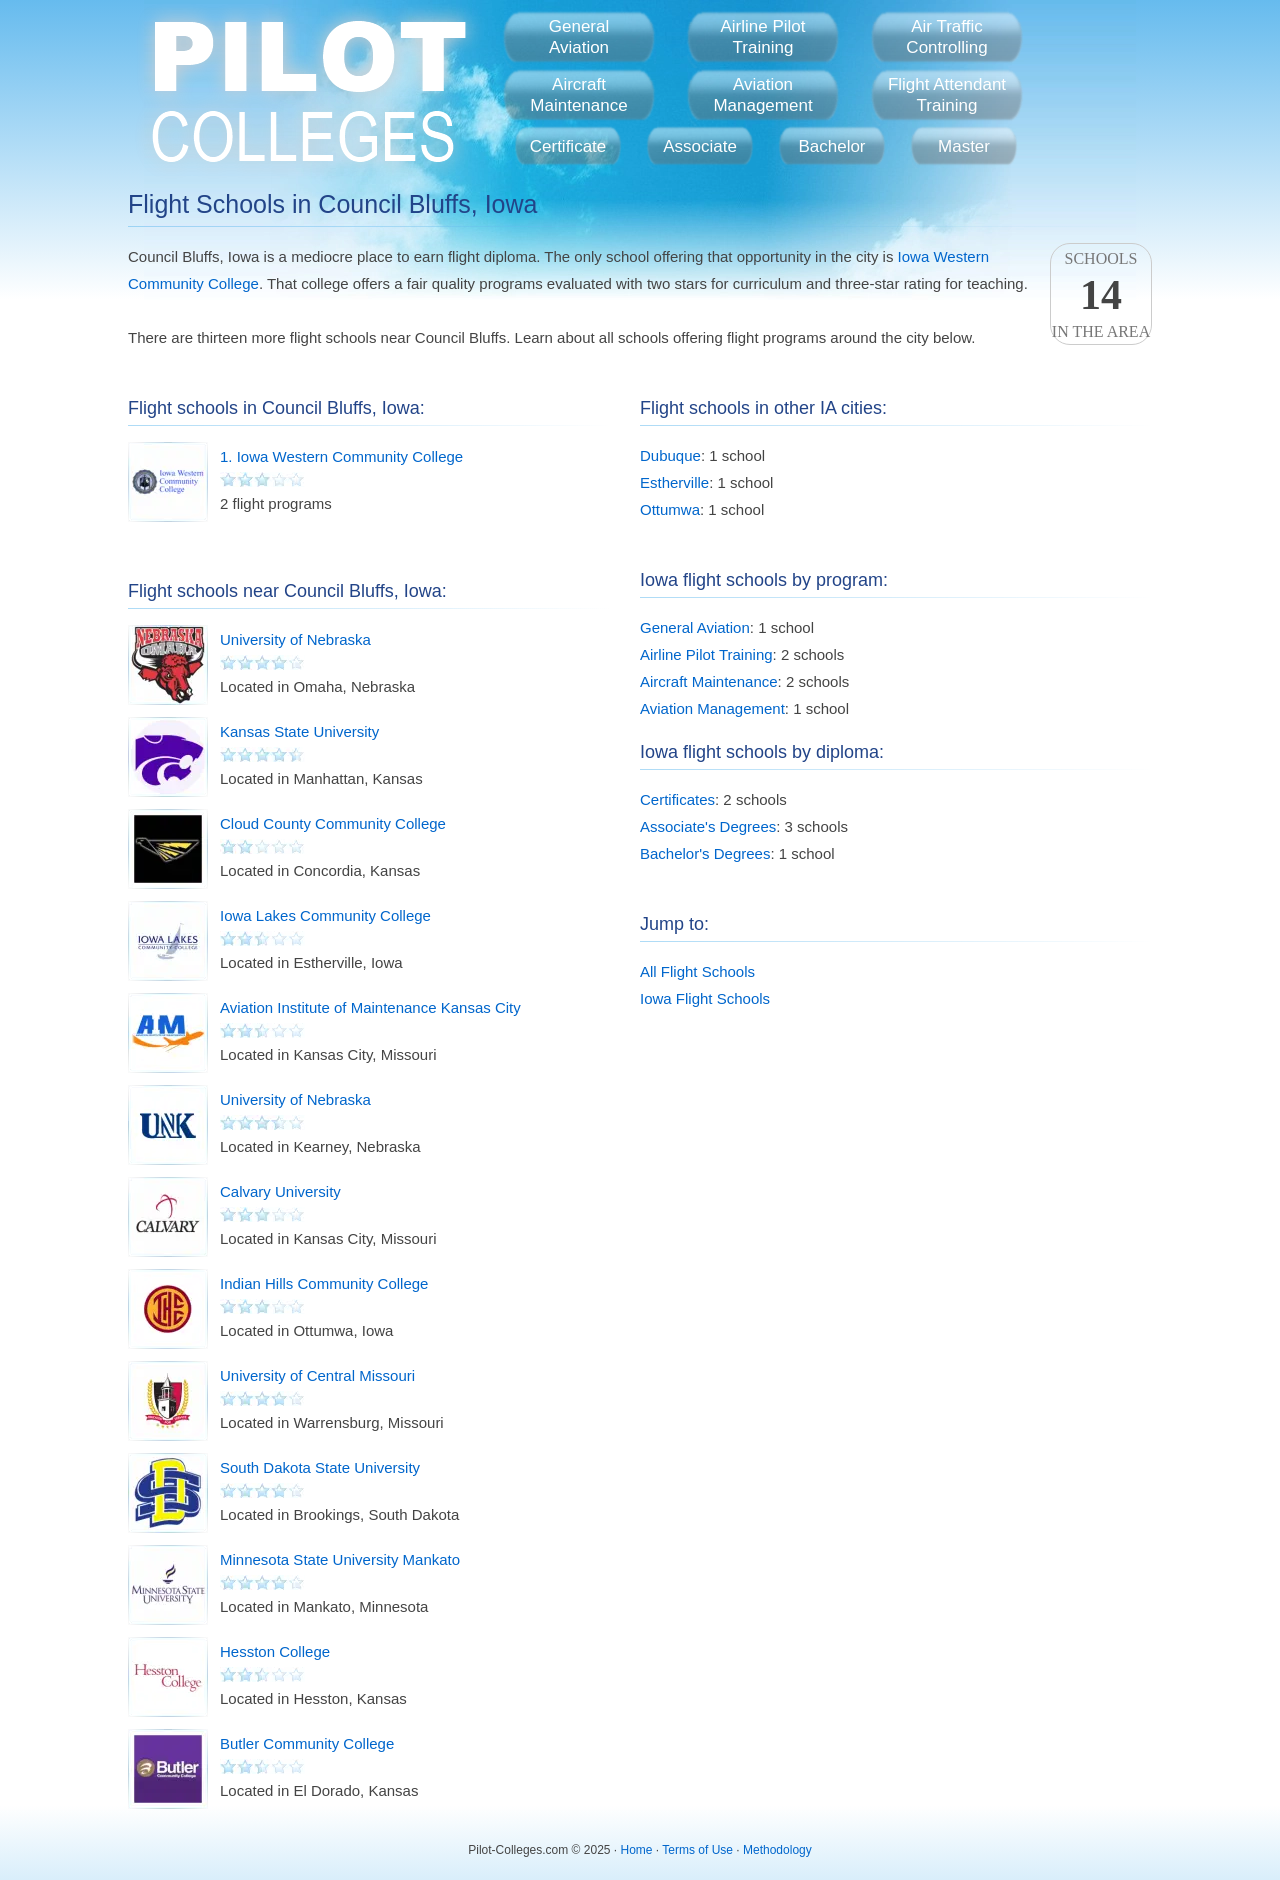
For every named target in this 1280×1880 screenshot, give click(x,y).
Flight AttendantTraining (947, 95)
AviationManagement (762, 95)
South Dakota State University (320, 1467)
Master (964, 146)
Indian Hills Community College (324, 1283)
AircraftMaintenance (578, 95)
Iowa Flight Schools (705, 998)
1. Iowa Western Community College (341, 456)
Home (637, 1850)
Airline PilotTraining (762, 37)
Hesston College (275, 1651)
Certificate (568, 146)
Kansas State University (299, 731)
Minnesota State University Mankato (340, 1559)
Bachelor (831, 146)
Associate (700, 146)
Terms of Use (697, 1850)
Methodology (777, 1850)
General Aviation (695, 627)
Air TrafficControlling (946, 37)
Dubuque (670, 455)
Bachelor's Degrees (705, 853)
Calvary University (280, 1191)
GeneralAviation (579, 37)
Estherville (674, 482)
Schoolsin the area (1101, 295)
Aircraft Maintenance (709, 681)
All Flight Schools (697, 971)
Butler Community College (307, 1743)
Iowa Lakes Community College (325, 915)
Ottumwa (670, 509)
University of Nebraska (295, 639)
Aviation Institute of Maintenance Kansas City (370, 1007)
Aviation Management (712, 708)
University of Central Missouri (317, 1375)
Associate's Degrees (708, 826)
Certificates (677, 799)
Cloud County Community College (333, 823)
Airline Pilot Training (706, 654)
